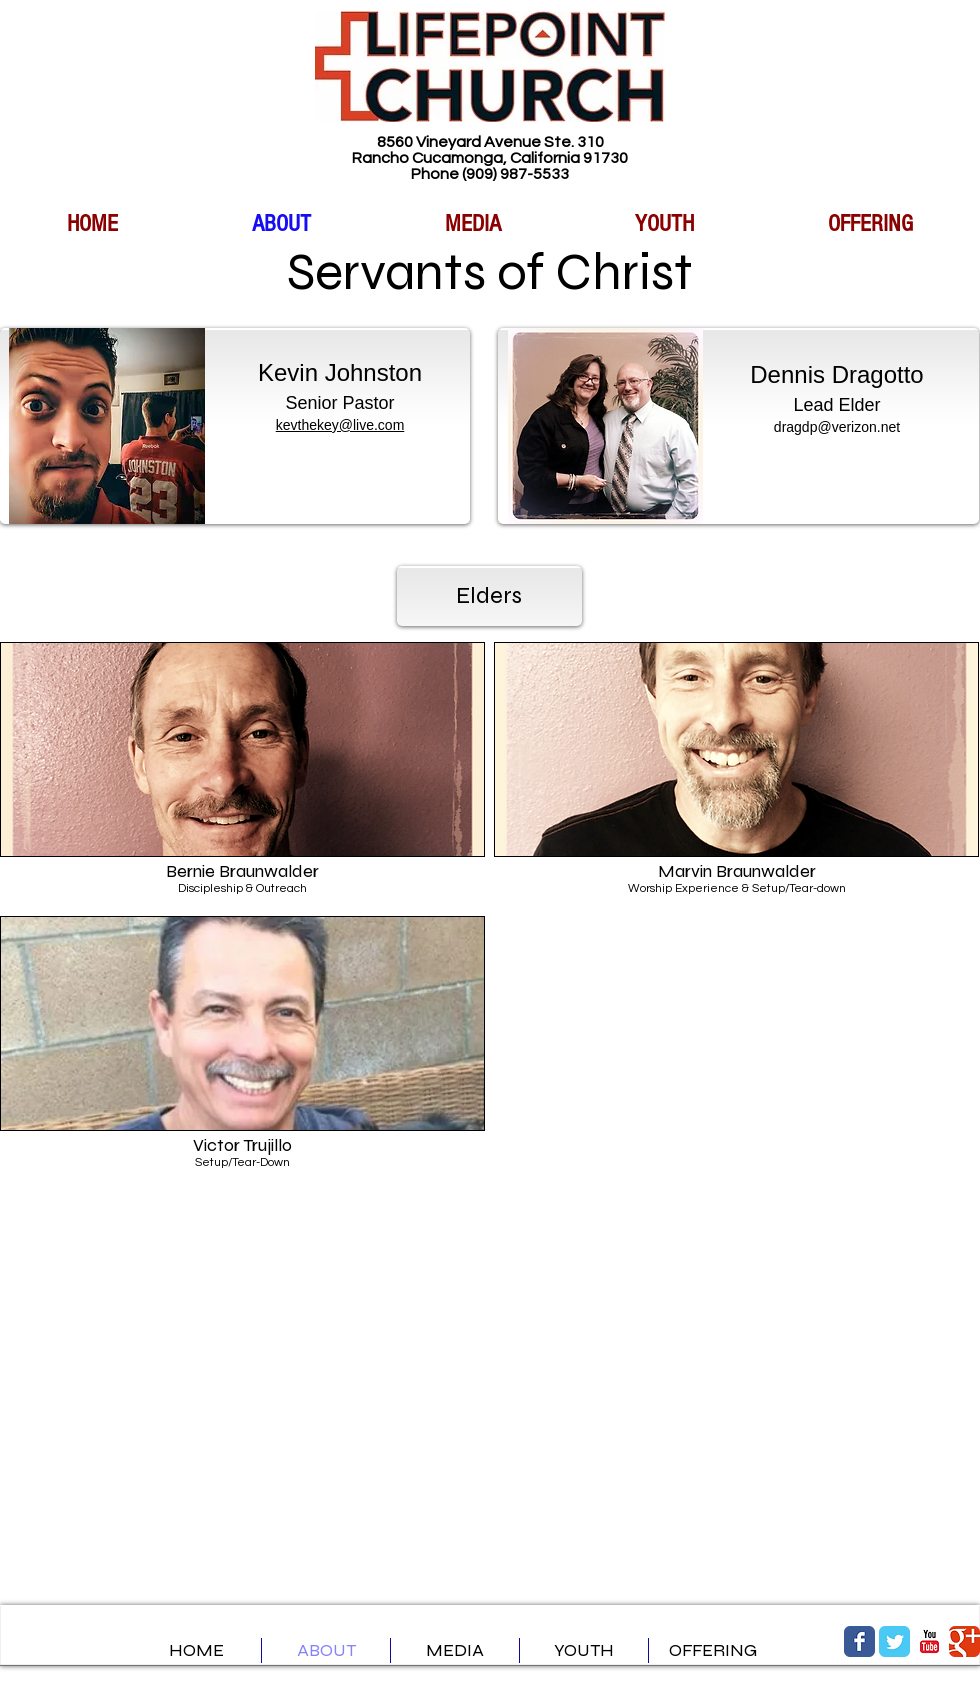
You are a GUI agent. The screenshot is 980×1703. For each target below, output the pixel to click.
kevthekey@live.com (340, 425)
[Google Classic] (964, 1641)
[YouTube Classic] (929, 1641)
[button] (242, 774)
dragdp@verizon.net (837, 427)
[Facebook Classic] (859, 1641)
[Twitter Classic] (894, 1641)
